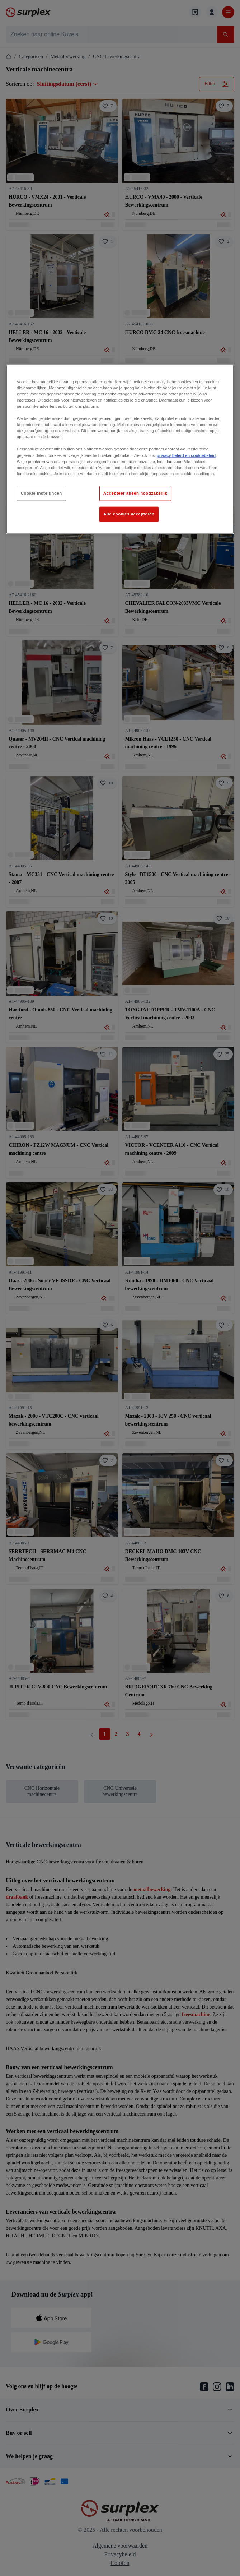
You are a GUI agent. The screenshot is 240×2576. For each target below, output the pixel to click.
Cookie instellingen (41, 493)
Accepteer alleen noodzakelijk (135, 493)
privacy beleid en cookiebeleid (186, 455)
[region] (120, 449)
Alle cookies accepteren (129, 513)
